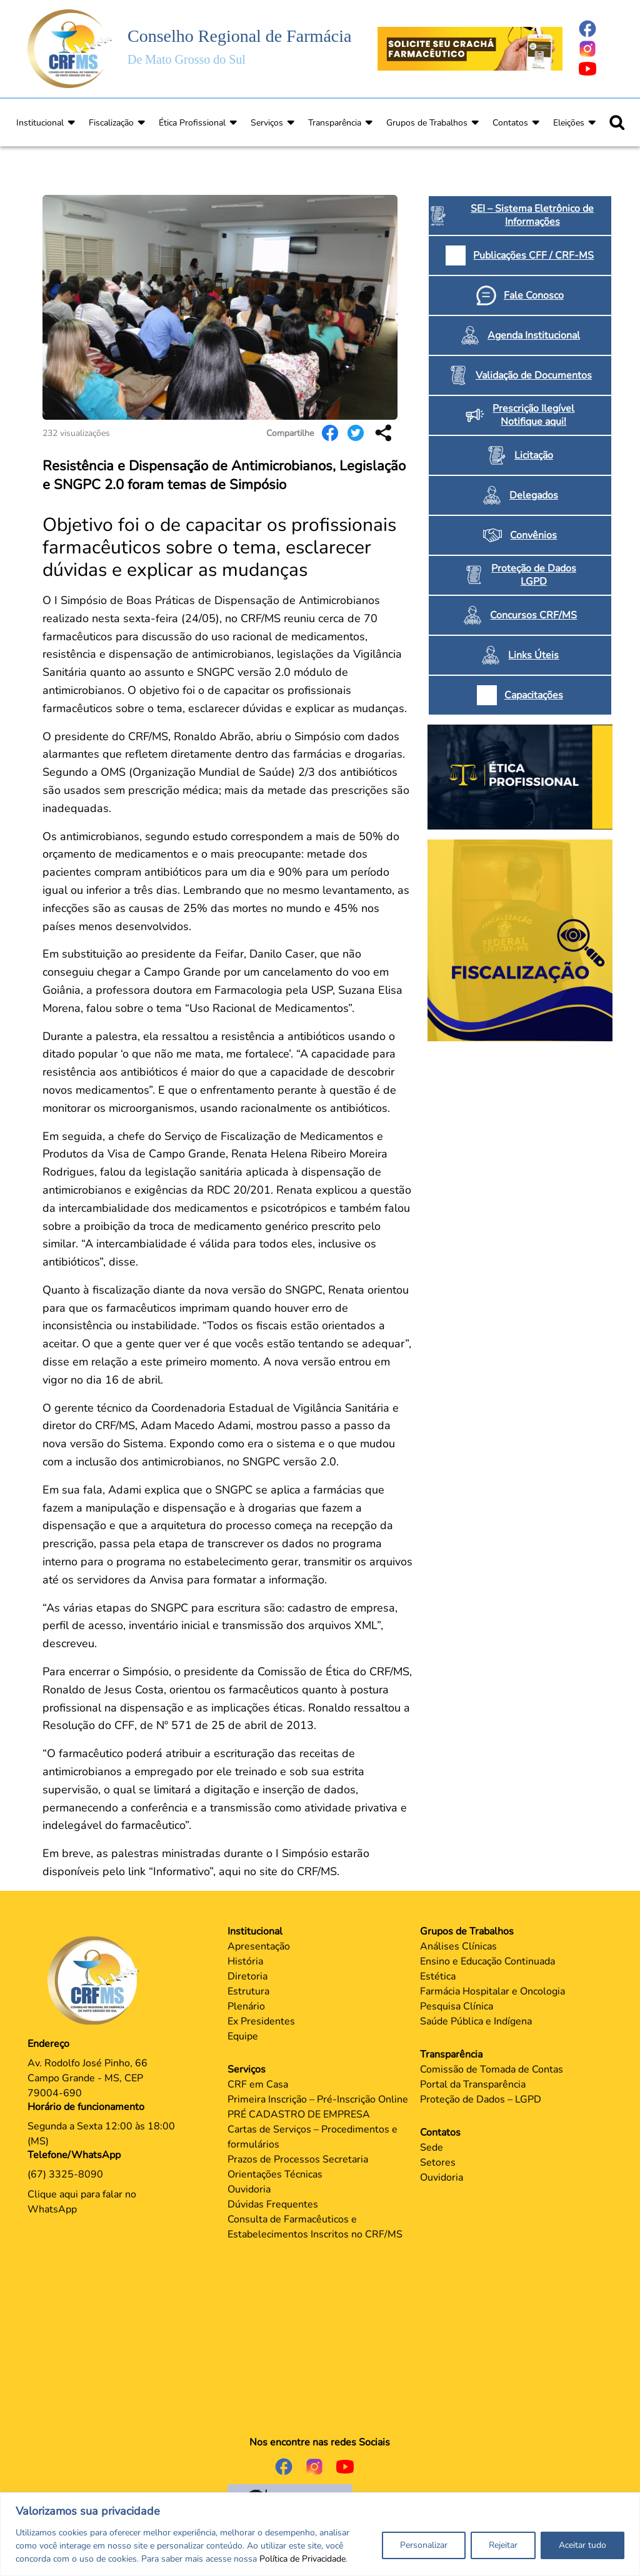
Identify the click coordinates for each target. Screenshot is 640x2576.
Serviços (267, 123)
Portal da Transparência (473, 2084)
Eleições (568, 123)
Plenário (246, 2006)
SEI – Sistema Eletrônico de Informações (532, 215)
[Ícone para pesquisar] (616, 122)
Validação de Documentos (534, 375)
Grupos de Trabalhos (427, 123)
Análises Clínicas (458, 1946)
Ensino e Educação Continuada (487, 1961)
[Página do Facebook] (595, 29)
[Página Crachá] (470, 48)
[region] (320, 2534)
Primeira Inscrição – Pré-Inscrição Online (318, 2099)
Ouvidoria (249, 2189)
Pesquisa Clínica (456, 2006)
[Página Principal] (97, 1980)
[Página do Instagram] (595, 49)
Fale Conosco (534, 295)
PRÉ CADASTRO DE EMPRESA (299, 2114)
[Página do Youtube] (595, 69)
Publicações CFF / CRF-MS (533, 255)
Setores (438, 2162)
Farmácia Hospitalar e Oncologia (492, 1991)
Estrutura (248, 1991)
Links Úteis (533, 655)
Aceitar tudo (582, 2545)
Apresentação (259, 1946)
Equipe (243, 2036)
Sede (431, 2147)
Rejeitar (503, 2545)
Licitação (533, 455)
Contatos (510, 123)
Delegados (533, 495)
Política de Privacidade (302, 2559)
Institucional (40, 123)
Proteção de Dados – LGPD (480, 2099)
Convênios (533, 535)
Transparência (334, 123)
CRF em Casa (258, 2084)
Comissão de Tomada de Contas (491, 2069)
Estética (438, 1976)
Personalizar (424, 2545)
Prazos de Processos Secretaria (298, 2159)
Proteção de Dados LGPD (533, 575)
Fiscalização (111, 123)
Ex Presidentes (261, 2021)
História (245, 1961)
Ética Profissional (192, 123)
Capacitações (533, 695)
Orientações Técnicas (275, 2174)
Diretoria (248, 1976)
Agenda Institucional (534, 335)
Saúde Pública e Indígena (476, 2021)
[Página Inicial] (70, 48)
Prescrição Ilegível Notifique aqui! (533, 415)
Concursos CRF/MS (533, 615)
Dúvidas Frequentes (273, 2204)
